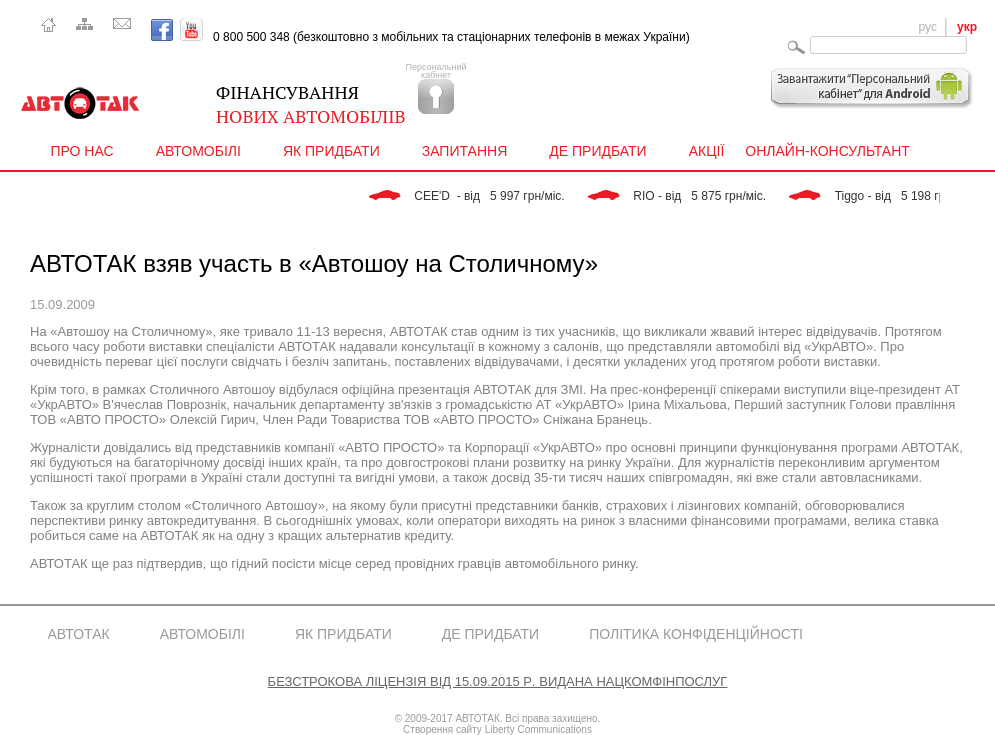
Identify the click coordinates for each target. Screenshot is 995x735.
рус (928, 27)
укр (967, 27)
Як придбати (336, 151)
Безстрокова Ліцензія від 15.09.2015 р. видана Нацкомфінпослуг (498, 680)
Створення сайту (442, 729)
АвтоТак (79, 634)
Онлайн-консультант (827, 151)
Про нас (87, 151)
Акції (707, 151)
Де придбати (603, 151)
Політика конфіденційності (696, 634)
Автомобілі (203, 151)
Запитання (469, 151)
